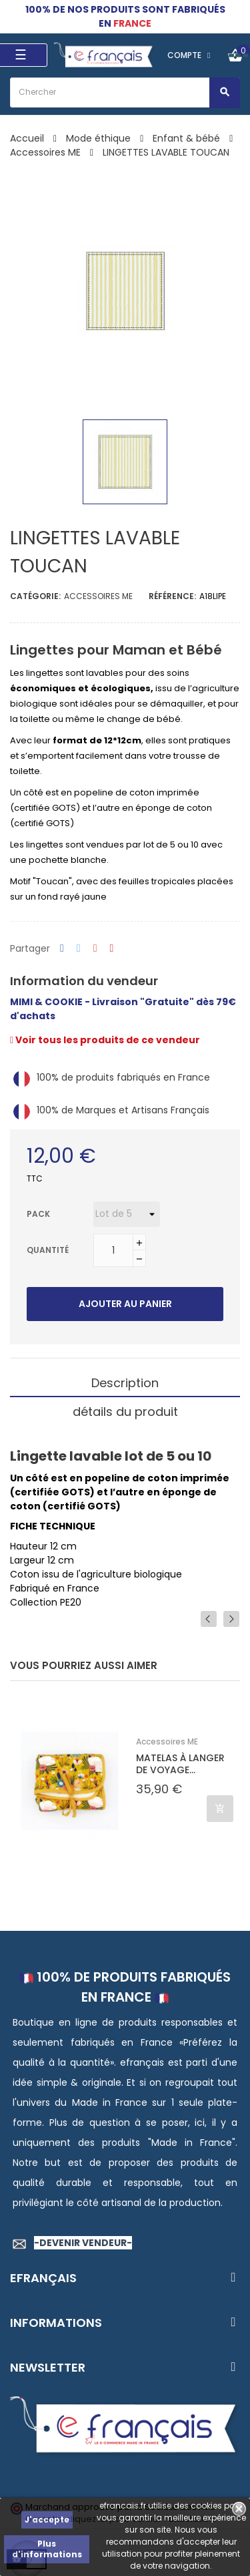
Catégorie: (35, 596)
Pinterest (112, 949)
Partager (62, 949)
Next (231, 1619)
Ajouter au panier (125, 1303)
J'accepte (47, 2519)
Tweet (79, 949)
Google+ (95, 949)
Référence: (172, 596)
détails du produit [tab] (125, 1411)
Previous (209, 1619)
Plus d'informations (47, 2549)
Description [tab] (125, 1382)
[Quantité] (113, 1250)
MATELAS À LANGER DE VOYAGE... (180, 1764)
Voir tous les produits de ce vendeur (105, 1040)
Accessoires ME (98, 596)
